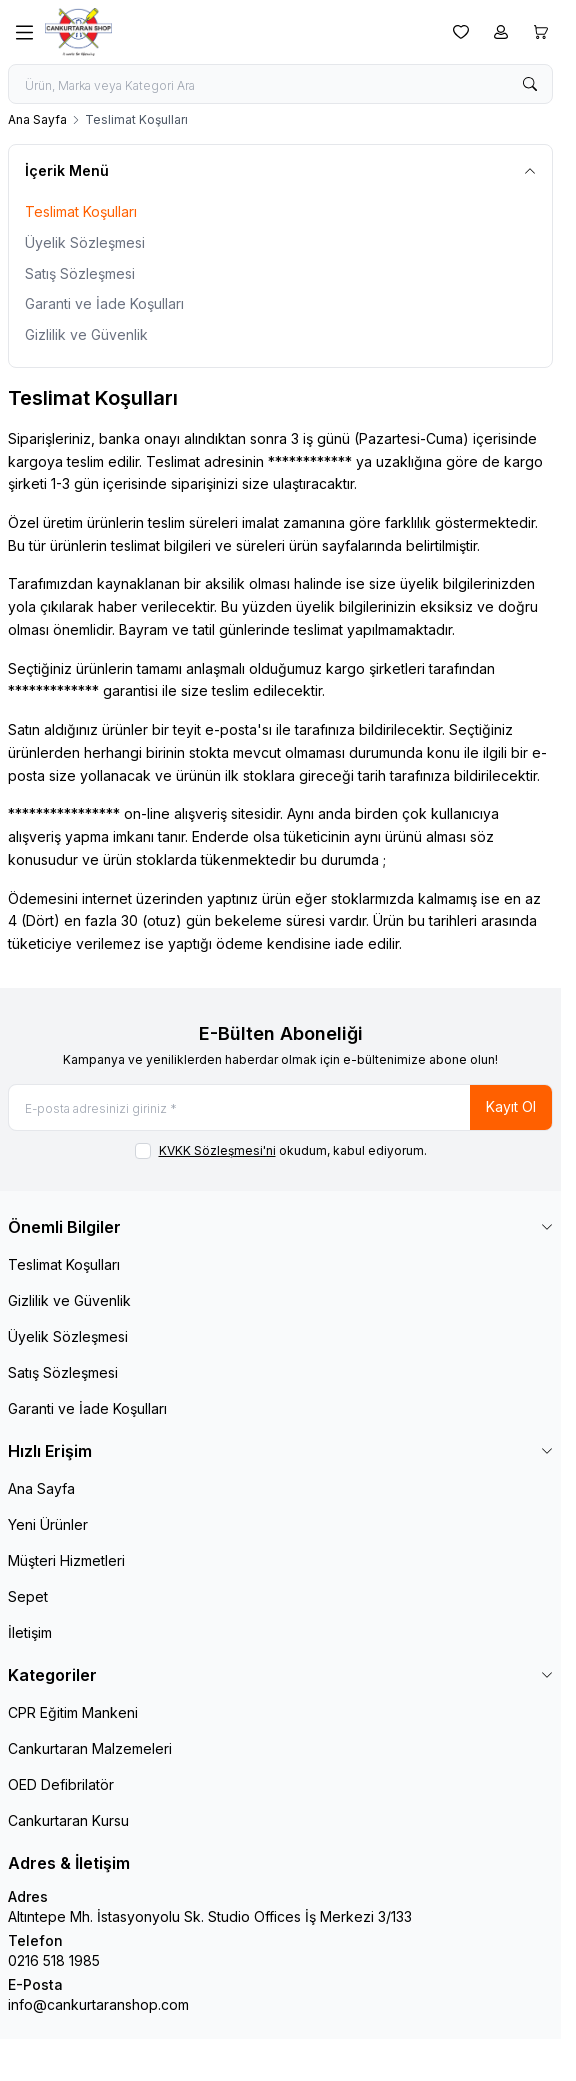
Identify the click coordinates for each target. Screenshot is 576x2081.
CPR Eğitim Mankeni (73, 1712)
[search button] (530, 84)
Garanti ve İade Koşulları (104, 303)
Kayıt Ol (511, 1106)
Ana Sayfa (37, 119)
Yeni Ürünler (48, 1524)
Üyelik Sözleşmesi (85, 242)
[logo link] (141, 32)
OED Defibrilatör (61, 1784)
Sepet (28, 1596)
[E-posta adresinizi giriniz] (280, 1107)
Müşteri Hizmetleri (66, 1560)
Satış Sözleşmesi (80, 273)
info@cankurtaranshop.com (98, 2004)
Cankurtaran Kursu (68, 1820)
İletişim (30, 1632)
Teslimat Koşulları (81, 211)
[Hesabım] (501, 32)
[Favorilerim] (461, 32)
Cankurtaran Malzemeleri (90, 1748)
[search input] (280, 84)
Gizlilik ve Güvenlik (86, 334)
